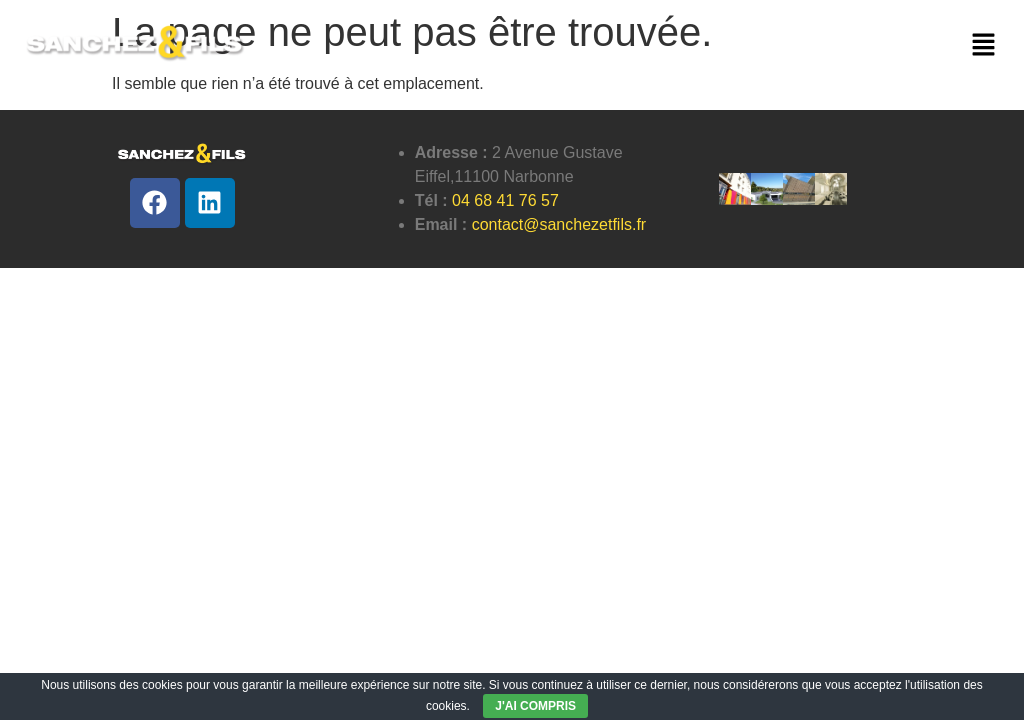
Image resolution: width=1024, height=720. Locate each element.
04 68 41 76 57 (505, 200)
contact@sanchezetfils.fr (559, 224)
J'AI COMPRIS (535, 706)
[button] (984, 46)
